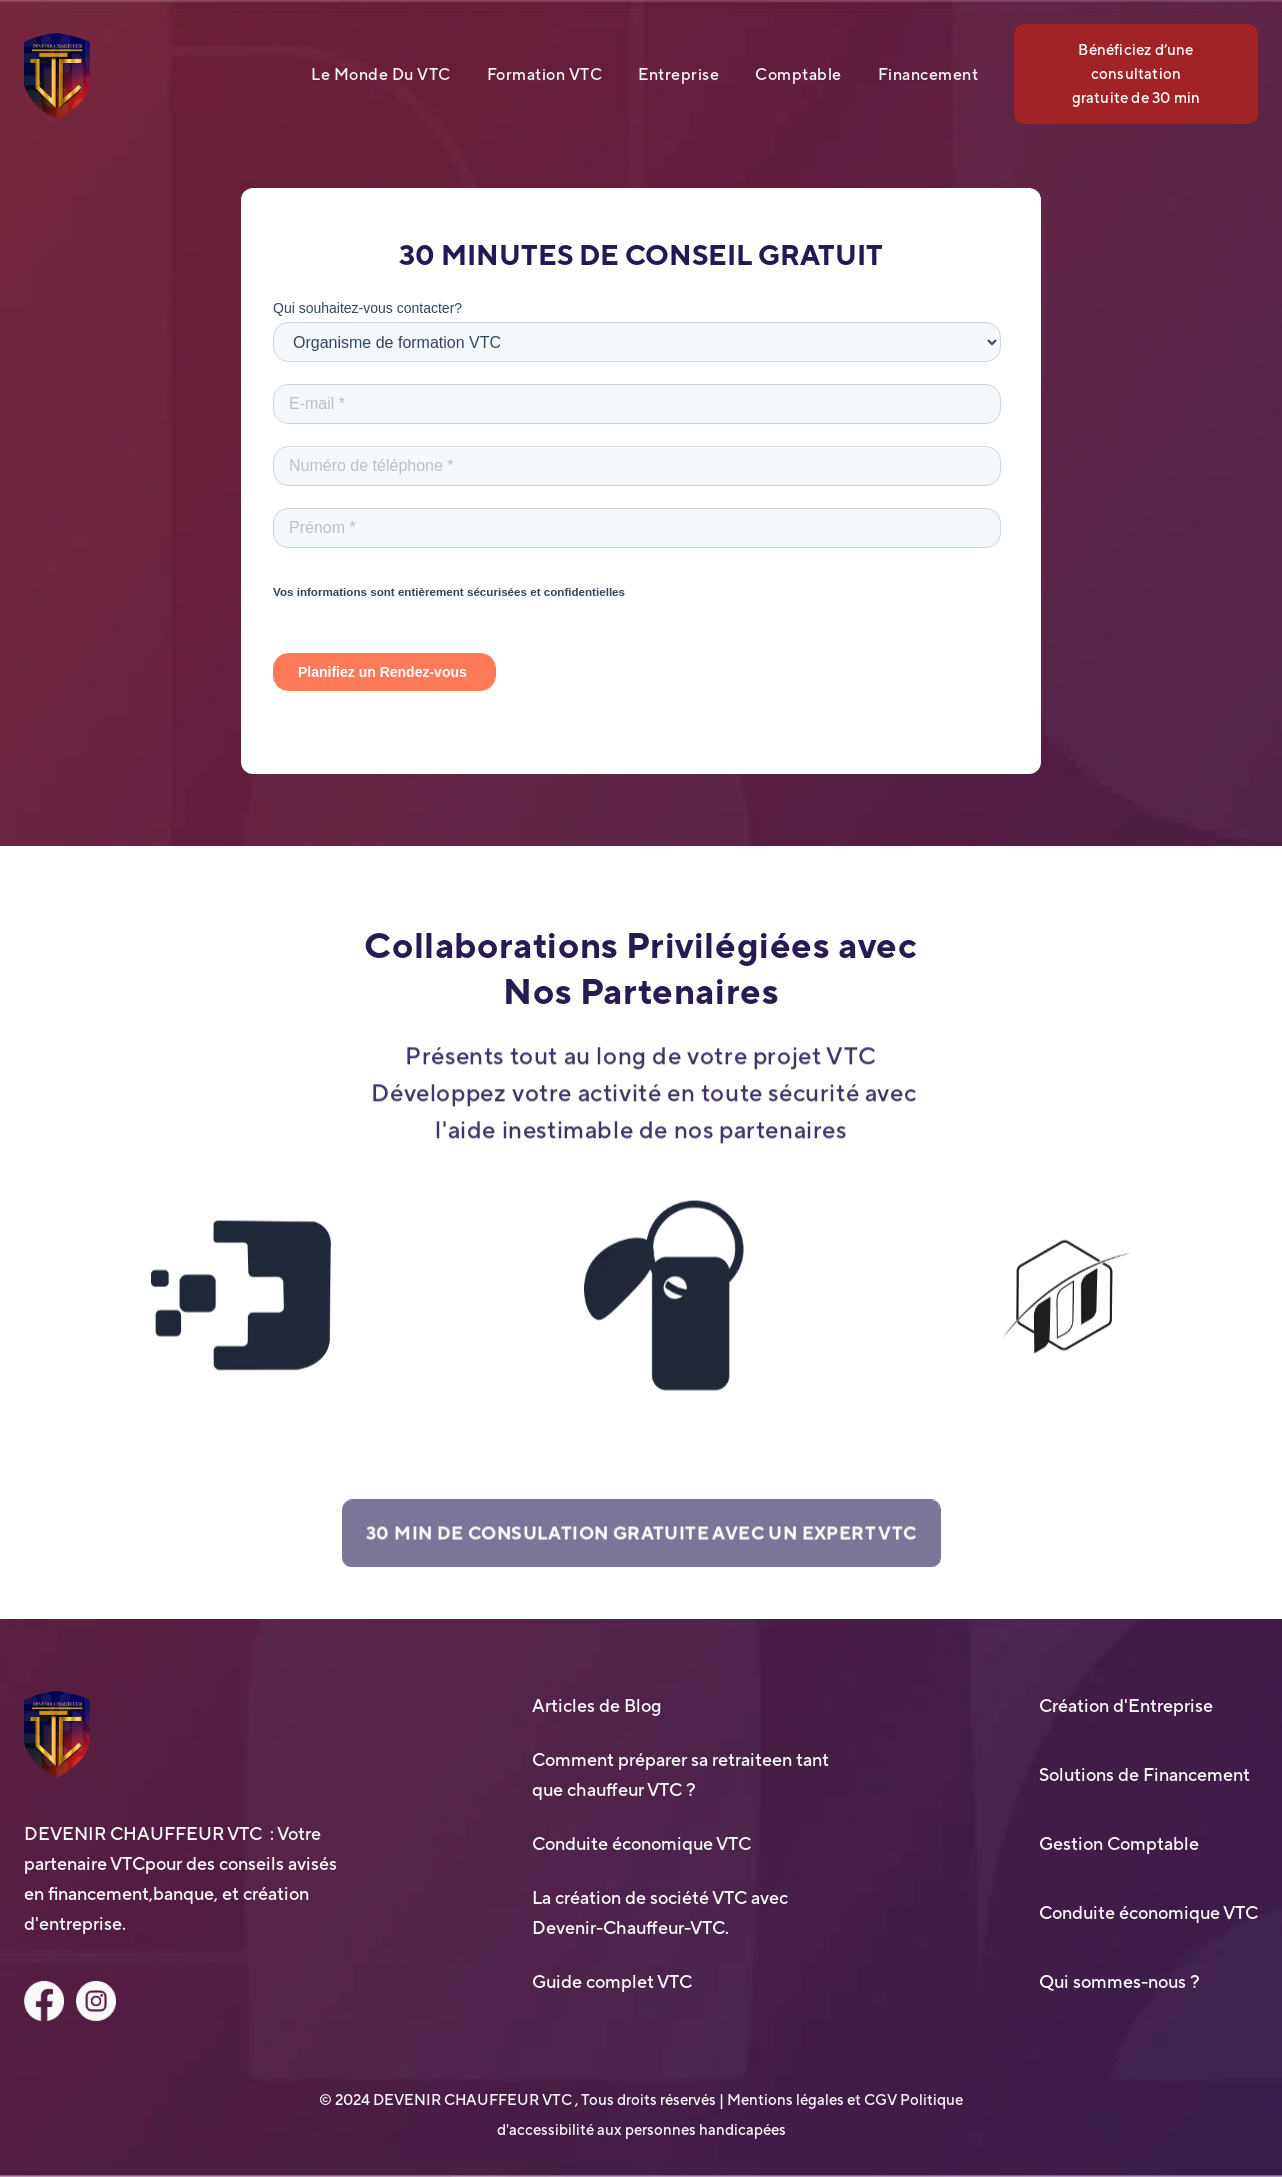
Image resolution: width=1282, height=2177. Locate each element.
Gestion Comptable (1119, 1843)
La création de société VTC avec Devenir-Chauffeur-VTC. (660, 1912)
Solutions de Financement (1144, 1774)
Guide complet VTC (612, 1981)
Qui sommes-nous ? (1119, 1981)
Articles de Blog (596, 1705)
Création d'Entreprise (1126, 1705)
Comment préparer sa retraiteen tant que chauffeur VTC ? (680, 1774)
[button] (399, 74)
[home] (57, 76)
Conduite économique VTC (641, 1843)
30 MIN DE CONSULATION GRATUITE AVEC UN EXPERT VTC (641, 1540)
